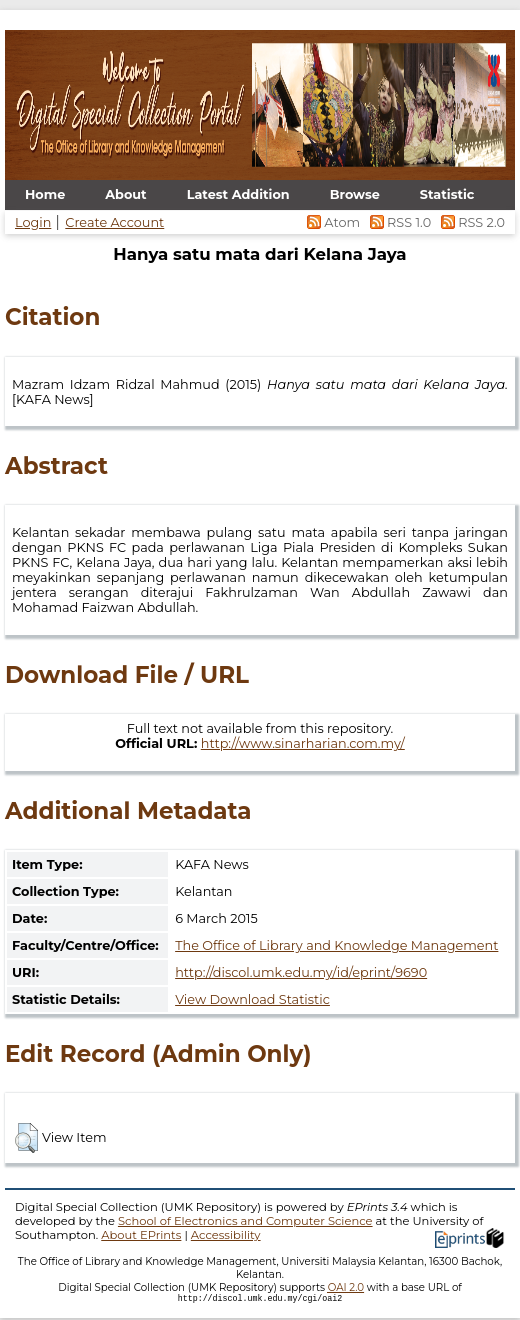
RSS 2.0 (469, 222)
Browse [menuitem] (355, 194)
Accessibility (226, 1235)
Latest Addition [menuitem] (238, 194)
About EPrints (141, 1235)
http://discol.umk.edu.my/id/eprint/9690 (301, 972)
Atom (332, 222)
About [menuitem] (125, 194)
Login (33, 222)
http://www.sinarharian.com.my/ (303, 743)
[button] (26, 1138)
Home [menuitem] (45, 194)
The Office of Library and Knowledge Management (336, 945)
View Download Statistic (252, 999)
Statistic (447, 194)
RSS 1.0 (398, 222)
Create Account (114, 222)
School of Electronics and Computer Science (245, 1221)
